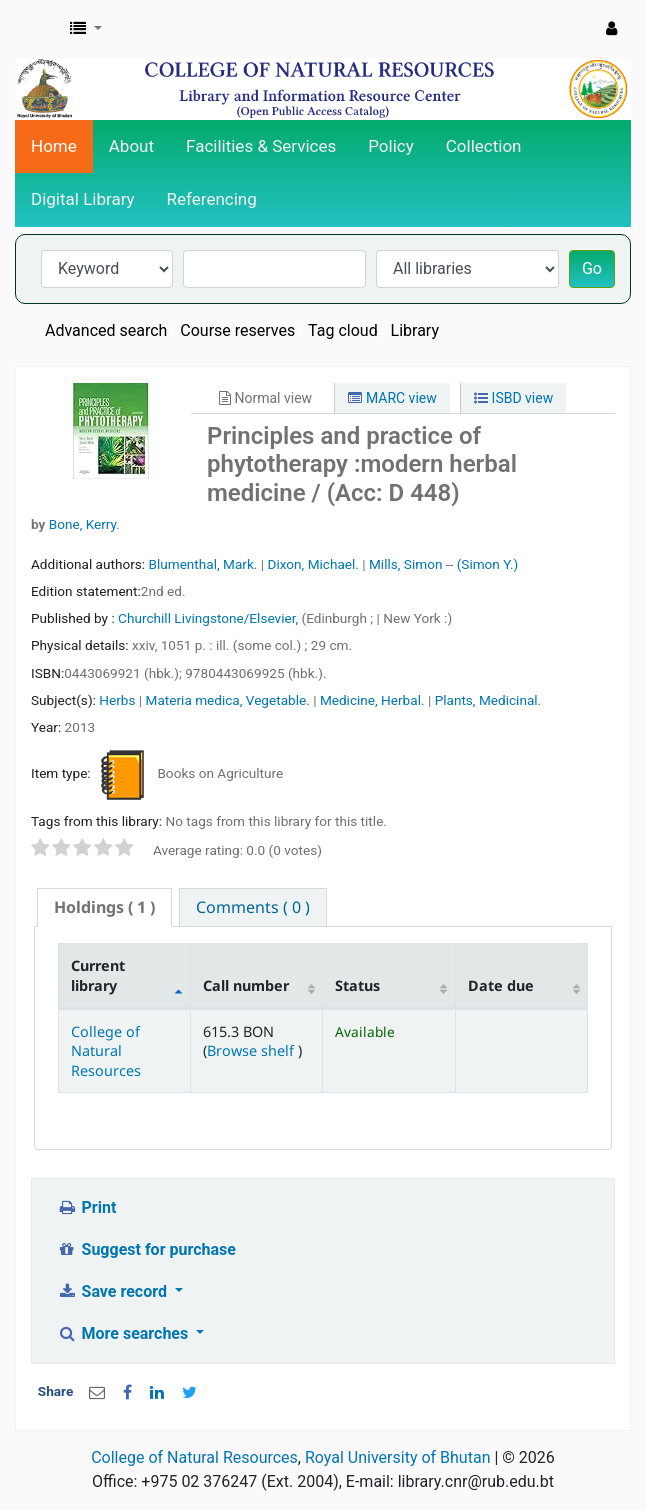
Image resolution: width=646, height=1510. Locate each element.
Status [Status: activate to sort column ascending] (357, 985)
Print (86, 1207)
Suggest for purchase (146, 1249)
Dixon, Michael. (312, 564)
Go (592, 268)
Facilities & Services (261, 146)
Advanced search (106, 330)
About (131, 146)
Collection (484, 146)
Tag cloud (343, 330)
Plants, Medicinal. (488, 700)
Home (54, 146)
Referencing (212, 199)
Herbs (117, 700)
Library (415, 330)
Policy (391, 146)
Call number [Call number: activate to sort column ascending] (246, 985)
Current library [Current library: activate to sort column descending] (98, 975)
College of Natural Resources (106, 1051)
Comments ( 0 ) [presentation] (253, 907)
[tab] (104, 907)
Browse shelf (252, 1050)
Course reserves (237, 330)
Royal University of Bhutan (398, 1457)
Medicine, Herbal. (372, 700)
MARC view (392, 398)
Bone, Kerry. (84, 524)
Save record (114, 1291)
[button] (86, 29)
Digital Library (83, 199)
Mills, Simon (405, 564)
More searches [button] (124, 1333)
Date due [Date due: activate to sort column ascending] (501, 985)
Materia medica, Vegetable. (228, 700)
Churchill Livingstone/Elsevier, (209, 618)
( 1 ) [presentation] (104, 907)
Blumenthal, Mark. (202, 564)
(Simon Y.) (488, 564)
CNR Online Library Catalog (37, 29)
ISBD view (513, 398)
